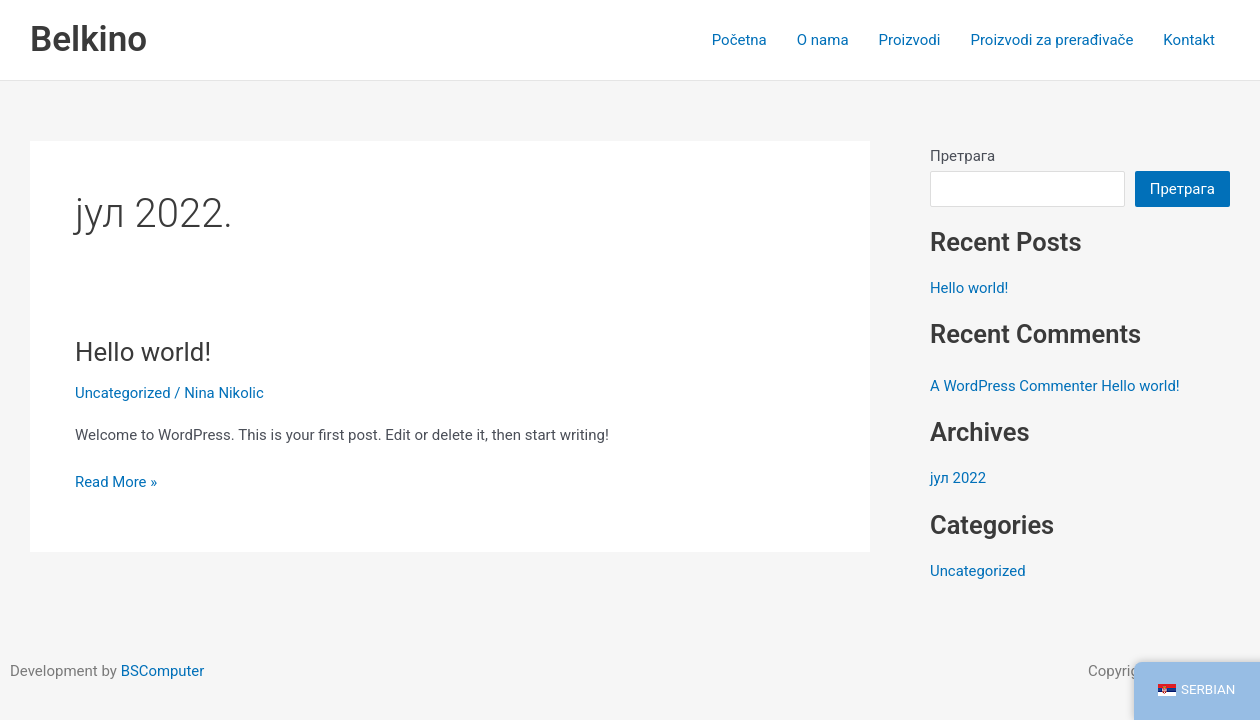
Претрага (962, 156)
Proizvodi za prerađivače (1051, 40)
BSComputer (163, 671)
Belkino (88, 39)
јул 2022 (958, 478)
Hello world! (143, 352)
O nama (823, 40)
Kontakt (1189, 40)
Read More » (116, 480)
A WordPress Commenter (1014, 386)
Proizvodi (910, 40)
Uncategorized (123, 393)
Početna (739, 40)
